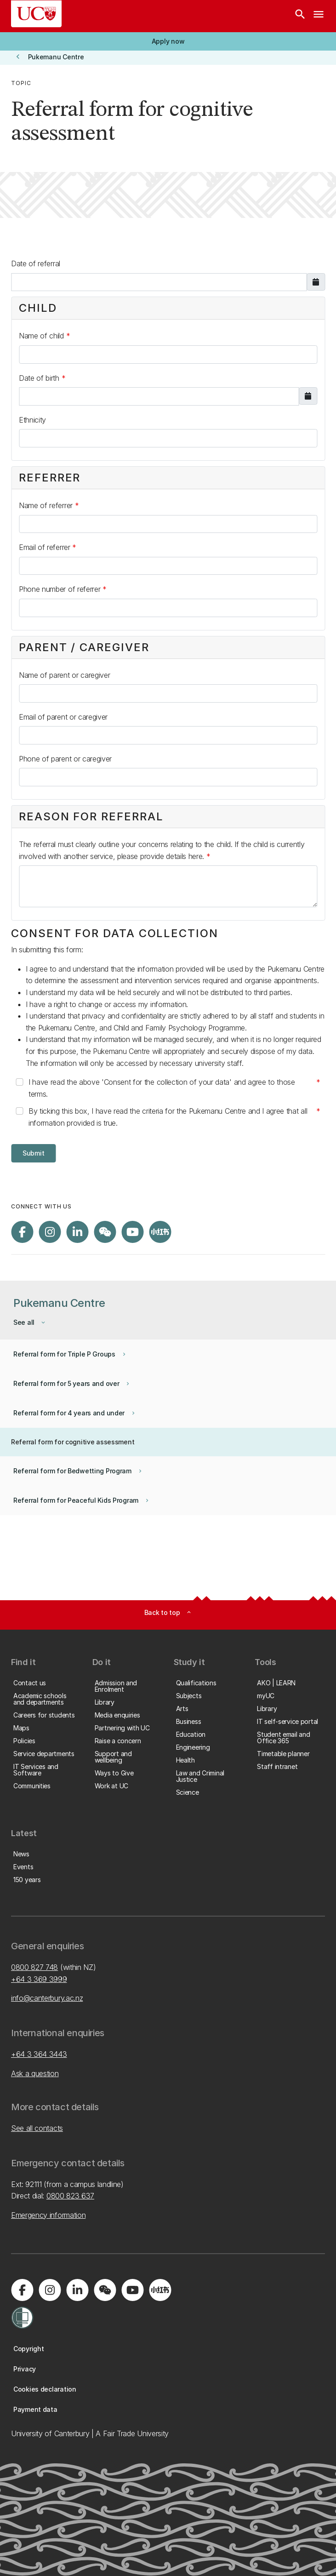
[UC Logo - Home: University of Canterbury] (36, 14)
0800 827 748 (34, 1967)
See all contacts (37, 2128)
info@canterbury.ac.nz (47, 1998)
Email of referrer (45, 547)
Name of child (42, 335)
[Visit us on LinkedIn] (77, 1232)
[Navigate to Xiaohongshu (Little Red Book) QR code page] (160, 1232)
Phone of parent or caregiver (65, 758)
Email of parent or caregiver (63, 716)
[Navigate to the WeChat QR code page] (105, 1232)
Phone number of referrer (61, 589)
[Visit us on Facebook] (22, 1232)
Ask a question (35, 2073)
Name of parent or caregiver (64, 675)
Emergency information (48, 2215)
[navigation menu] (318, 16)
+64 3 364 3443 (39, 2054)
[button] (168, 41)
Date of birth (40, 378)
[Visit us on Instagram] (50, 1232)
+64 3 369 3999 (39, 1979)
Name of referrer (47, 505)
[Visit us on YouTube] (132, 1232)
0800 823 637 (70, 2195)
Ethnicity (32, 419)
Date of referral (35, 263)
